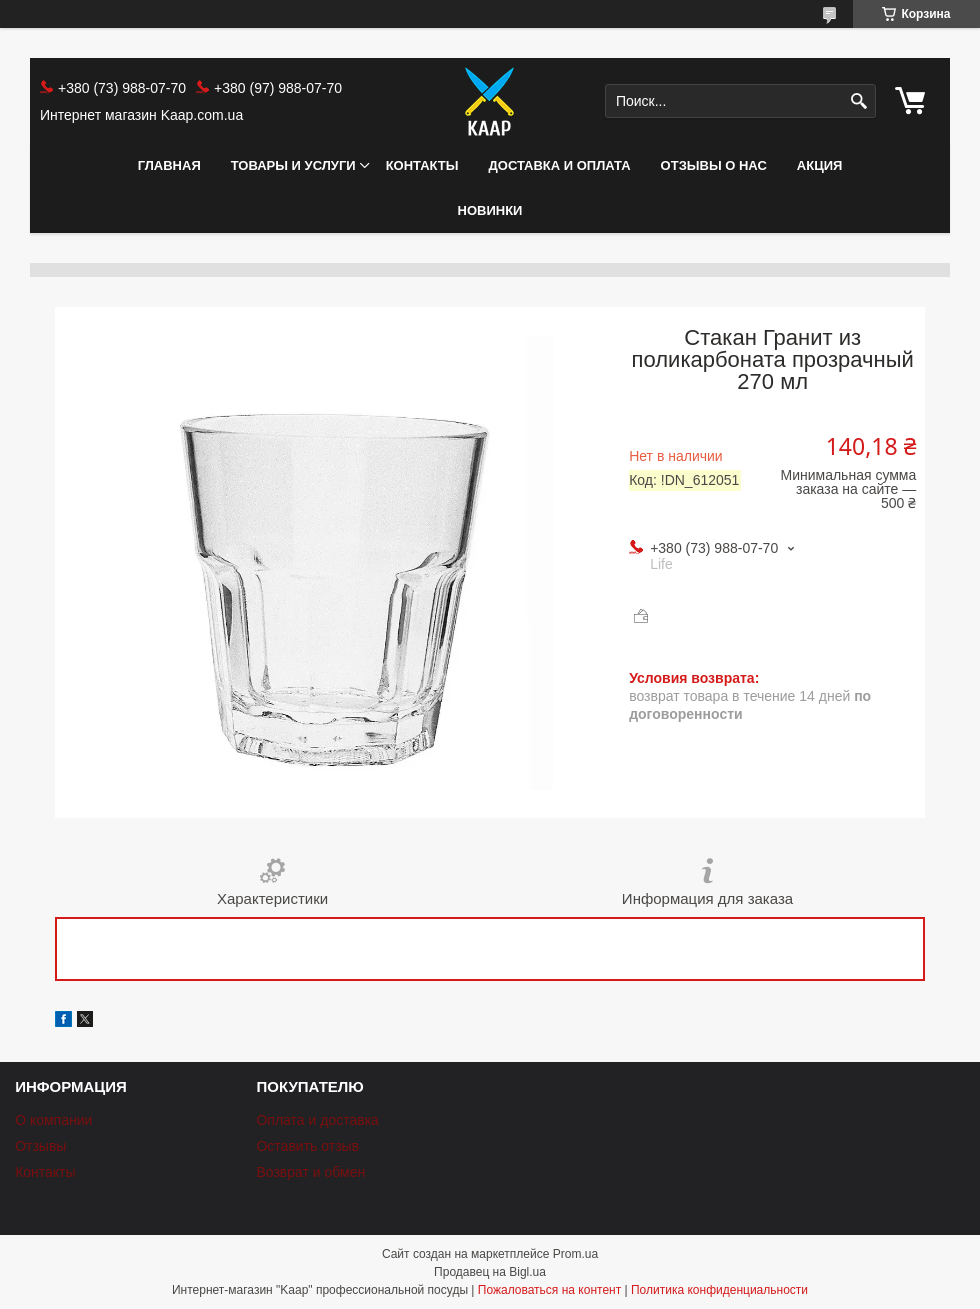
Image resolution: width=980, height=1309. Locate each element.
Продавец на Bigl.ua (490, 1272)
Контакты (422, 165)
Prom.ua (575, 1254)
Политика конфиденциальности (719, 1290)
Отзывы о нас (714, 165)
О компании (53, 1120)
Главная (169, 165)
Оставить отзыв (307, 1146)
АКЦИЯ (820, 165)
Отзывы (40, 1146)
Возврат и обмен (310, 1172)
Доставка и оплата (560, 165)
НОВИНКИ (490, 210)
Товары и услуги (293, 165)
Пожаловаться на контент (549, 1290)
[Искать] (858, 101)
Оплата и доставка (317, 1120)
